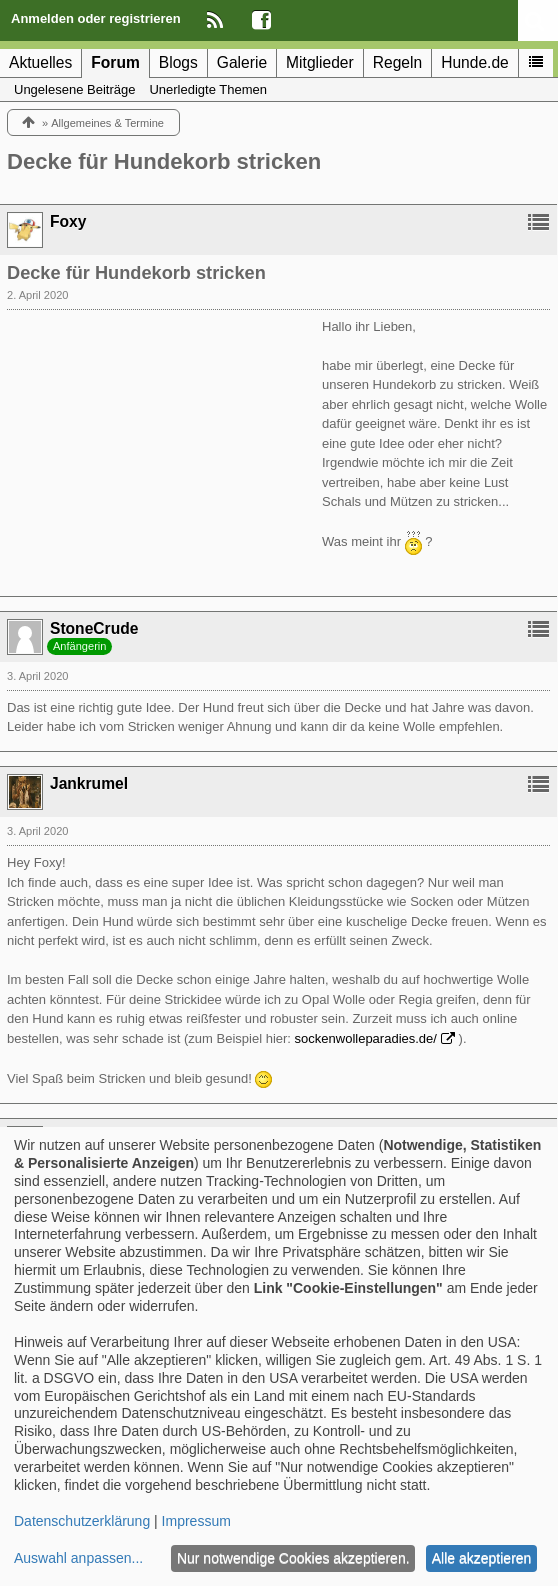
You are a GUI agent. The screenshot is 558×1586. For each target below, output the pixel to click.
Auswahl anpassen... (78, 1558)
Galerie (242, 62)
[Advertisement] (157, 442)
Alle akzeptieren (482, 1558)
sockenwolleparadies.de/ (366, 1038)
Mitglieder (320, 62)
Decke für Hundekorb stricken (164, 161)
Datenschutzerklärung (82, 1521)
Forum (115, 62)
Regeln (397, 62)
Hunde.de (475, 62)
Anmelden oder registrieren (96, 18)
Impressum (196, 1521)
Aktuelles (40, 62)
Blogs (178, 62)
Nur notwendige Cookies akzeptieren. (293, 1558)
